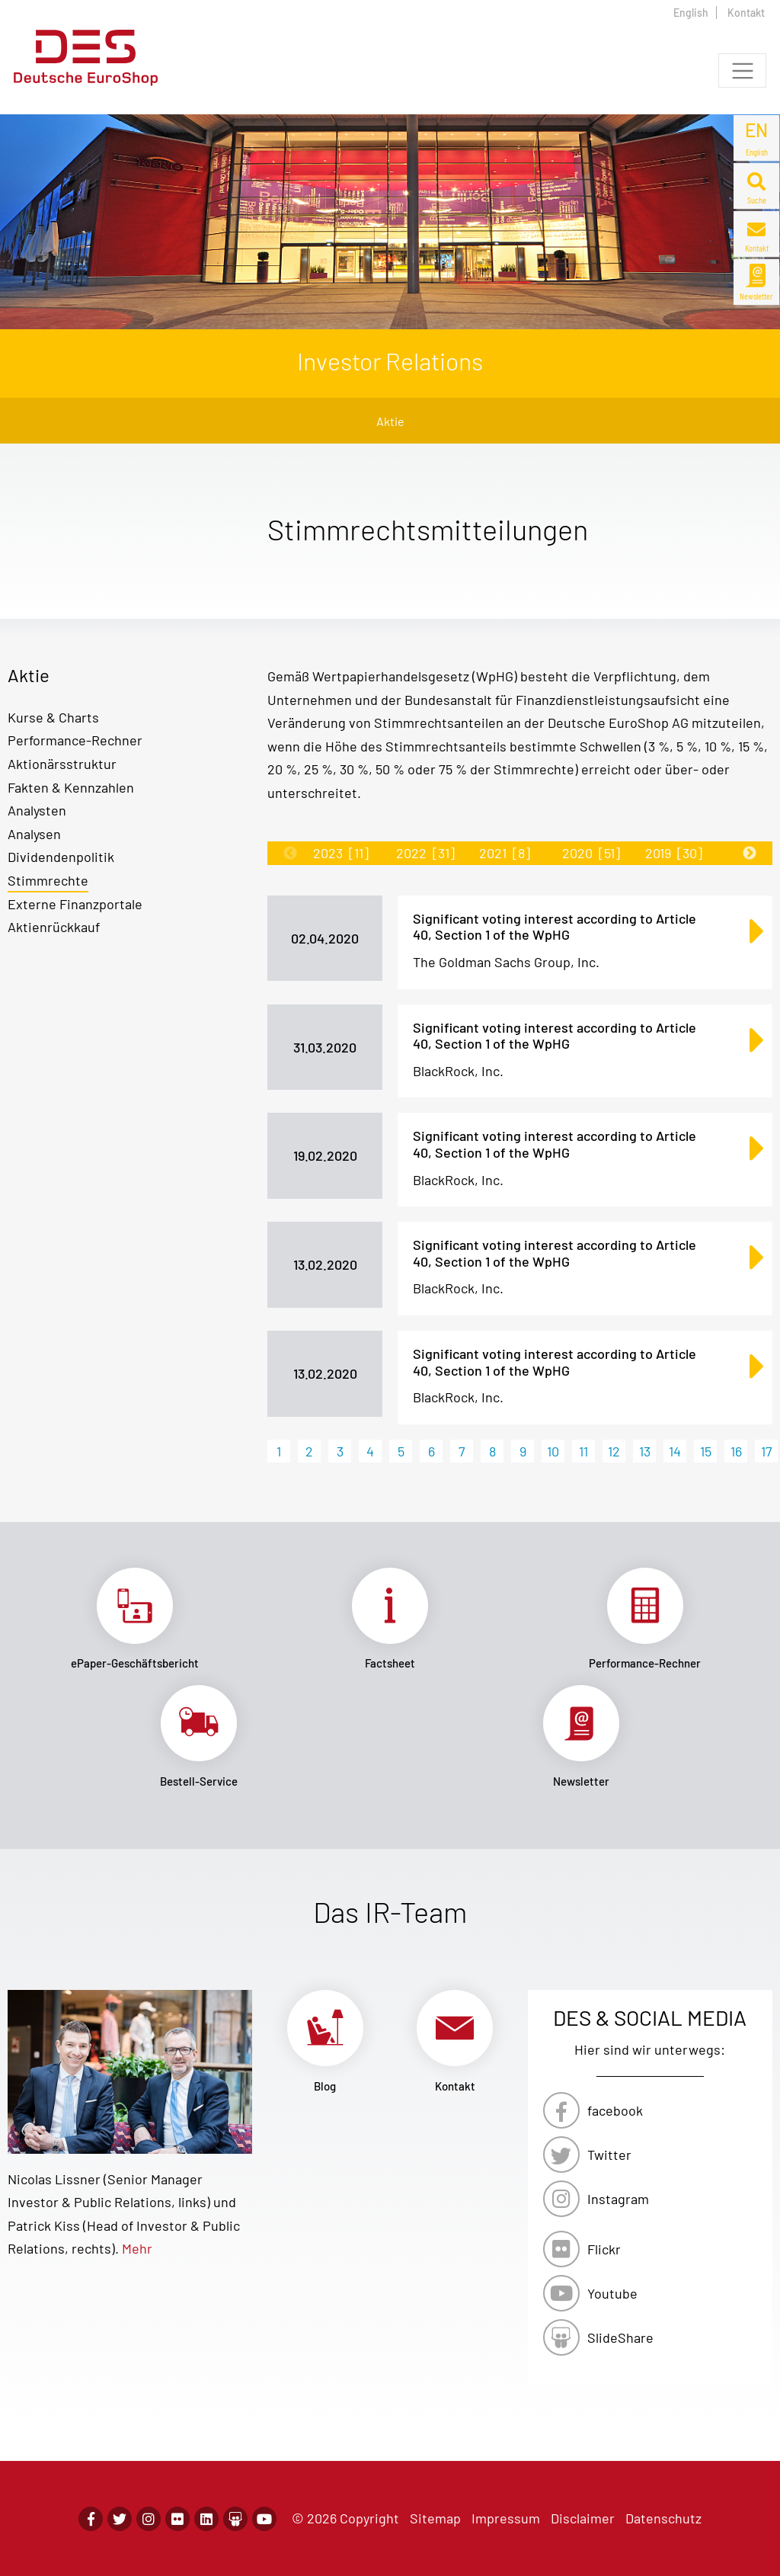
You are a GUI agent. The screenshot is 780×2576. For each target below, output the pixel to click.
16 (736, 1451)
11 (583, 1451)
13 (645, 1451)
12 (614, 1451)
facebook (615, 2110)
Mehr (137, 2248)
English (690, 12)
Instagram (618, 2198)
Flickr (604, 2249)
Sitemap (435, 2518)
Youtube (612, 2293)
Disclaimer (583, 2518)
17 (766, 1451)
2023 (341, 852)
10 (553, 1451)
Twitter (609, 2154)
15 (705, 1451)
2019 (673, 852)
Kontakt (746, 12)
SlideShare (620, 2337)
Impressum (506, 2518)
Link (135, 1619)
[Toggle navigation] (742, 70)
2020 (591, 852)
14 (675, 1451)
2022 (425, 852)
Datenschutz (663, 2518)
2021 (504, 852)
